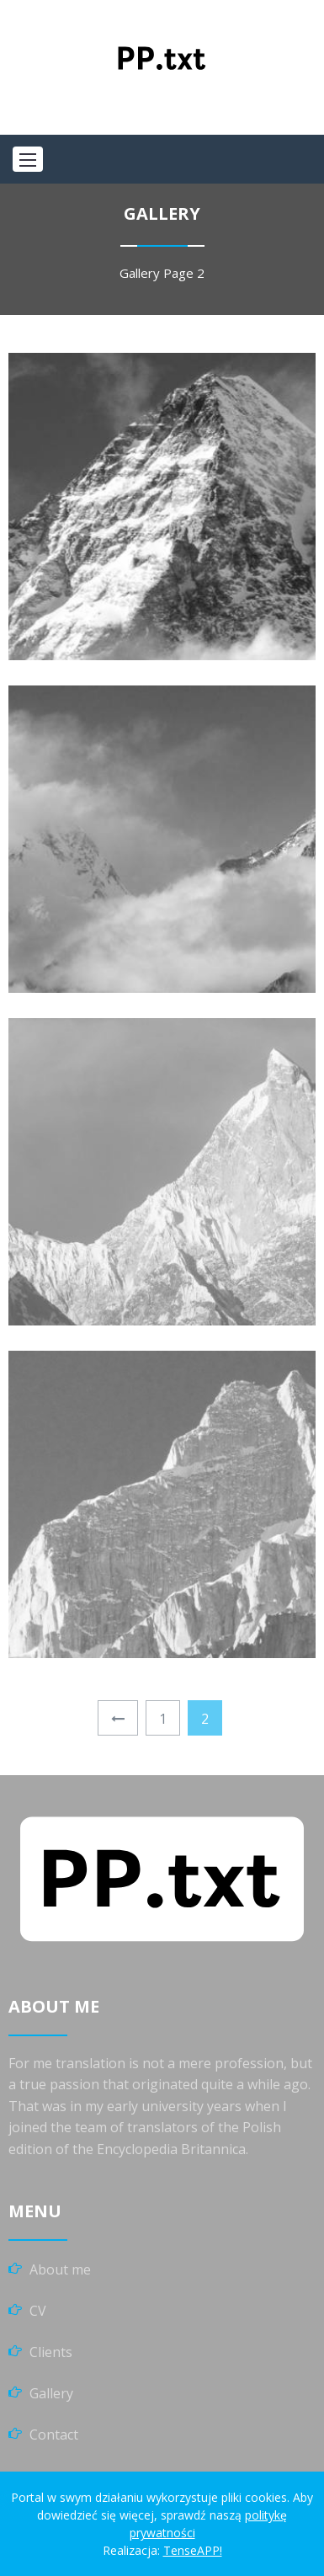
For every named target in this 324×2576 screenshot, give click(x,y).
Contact (53, 2434)
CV (37, 2310)
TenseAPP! (192, 2550)
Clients (50, 2352)
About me (60, 2269)
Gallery (140, 272)
